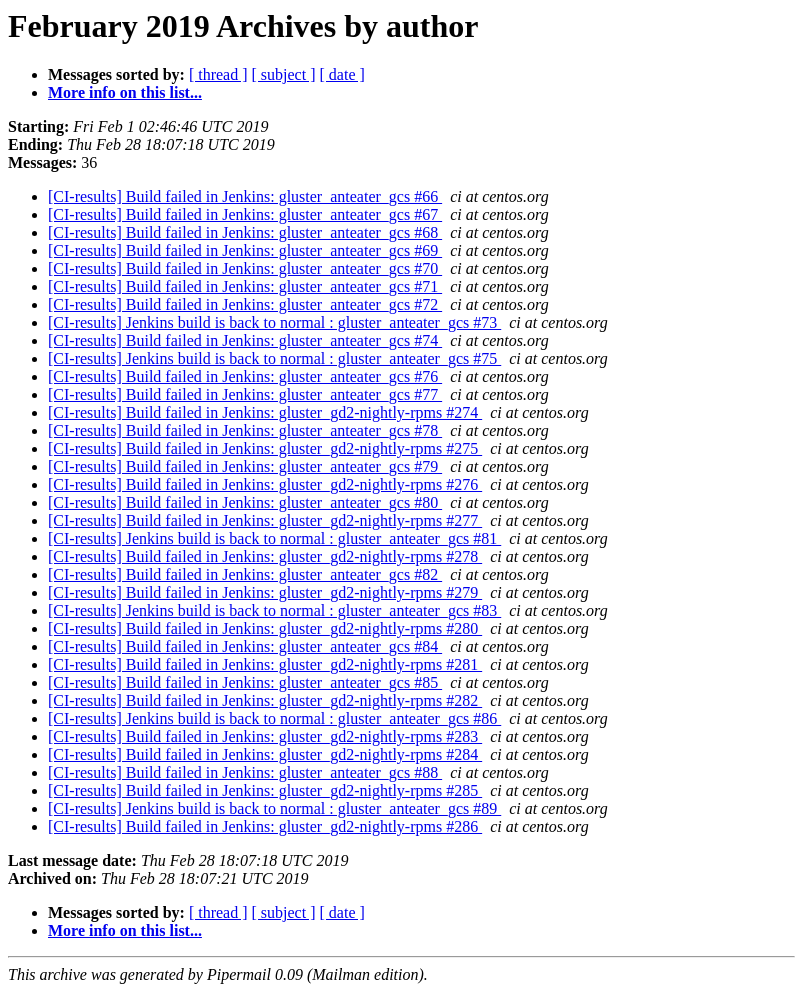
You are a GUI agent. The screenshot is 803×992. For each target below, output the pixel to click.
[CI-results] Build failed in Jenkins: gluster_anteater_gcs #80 (245, 502)
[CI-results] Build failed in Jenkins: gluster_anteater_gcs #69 (245, 250)
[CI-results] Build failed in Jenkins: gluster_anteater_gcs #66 (245, 196)
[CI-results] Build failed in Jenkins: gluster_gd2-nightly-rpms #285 (265, 790)
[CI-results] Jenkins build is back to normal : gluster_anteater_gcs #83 (274, 610)
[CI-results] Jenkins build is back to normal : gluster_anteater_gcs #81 (274, 538)
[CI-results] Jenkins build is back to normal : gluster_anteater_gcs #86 (274, 718)
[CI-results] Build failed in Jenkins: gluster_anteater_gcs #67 (245, 214)
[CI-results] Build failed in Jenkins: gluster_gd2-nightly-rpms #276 (265, 484)
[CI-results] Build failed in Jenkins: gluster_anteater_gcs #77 (245, 394)
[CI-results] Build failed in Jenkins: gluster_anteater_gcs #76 (245, 376)
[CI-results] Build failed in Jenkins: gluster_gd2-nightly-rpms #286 (265, 826)
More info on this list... (125, 92)
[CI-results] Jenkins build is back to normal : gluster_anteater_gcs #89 (274, 808)
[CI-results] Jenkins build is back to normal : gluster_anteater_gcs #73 (274, 322)
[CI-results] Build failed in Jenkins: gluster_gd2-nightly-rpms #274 (265, 412)
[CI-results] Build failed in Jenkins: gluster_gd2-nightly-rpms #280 (265, 628)
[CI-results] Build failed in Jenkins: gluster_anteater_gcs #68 (245, 232)
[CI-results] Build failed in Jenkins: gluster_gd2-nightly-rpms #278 (265, 556)
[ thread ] (218, 74)
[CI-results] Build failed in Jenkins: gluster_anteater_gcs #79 (245, 466)
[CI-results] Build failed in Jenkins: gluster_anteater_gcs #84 (245, 646)
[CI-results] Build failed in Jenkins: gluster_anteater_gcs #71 (245, 286)
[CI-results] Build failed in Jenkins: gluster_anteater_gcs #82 (245, 574)
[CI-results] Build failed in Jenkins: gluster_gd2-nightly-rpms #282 (265, 700)
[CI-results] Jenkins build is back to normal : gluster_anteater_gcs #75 (274, 358)
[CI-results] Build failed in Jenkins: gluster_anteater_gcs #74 (245, 340)
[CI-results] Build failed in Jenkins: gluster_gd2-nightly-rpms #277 (265, 520)
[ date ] (342, 74)
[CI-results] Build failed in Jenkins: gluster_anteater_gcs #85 (245, 682)
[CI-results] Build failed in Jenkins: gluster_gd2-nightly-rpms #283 (265, 736)
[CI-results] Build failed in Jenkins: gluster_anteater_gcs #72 (245, 304)
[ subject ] (284, 74)
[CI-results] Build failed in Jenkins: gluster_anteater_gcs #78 (245, 430)
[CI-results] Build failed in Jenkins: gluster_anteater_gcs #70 (245, 268)
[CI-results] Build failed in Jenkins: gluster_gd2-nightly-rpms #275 (265, 448)
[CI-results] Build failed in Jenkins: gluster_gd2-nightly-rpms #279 (265, 592)
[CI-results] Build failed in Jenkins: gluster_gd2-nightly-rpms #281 (265, 664)
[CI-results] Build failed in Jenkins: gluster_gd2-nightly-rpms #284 (265, 754)
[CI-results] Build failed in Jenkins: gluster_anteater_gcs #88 (245, 772)
